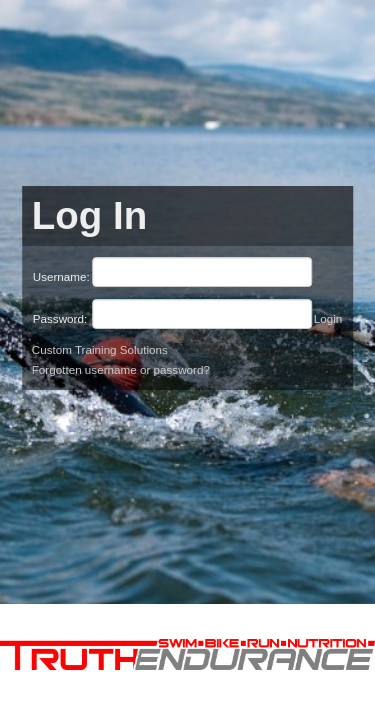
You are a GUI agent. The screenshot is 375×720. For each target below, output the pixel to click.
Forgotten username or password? (121, 369)
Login (328, 318)
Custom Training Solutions (100, 349)
